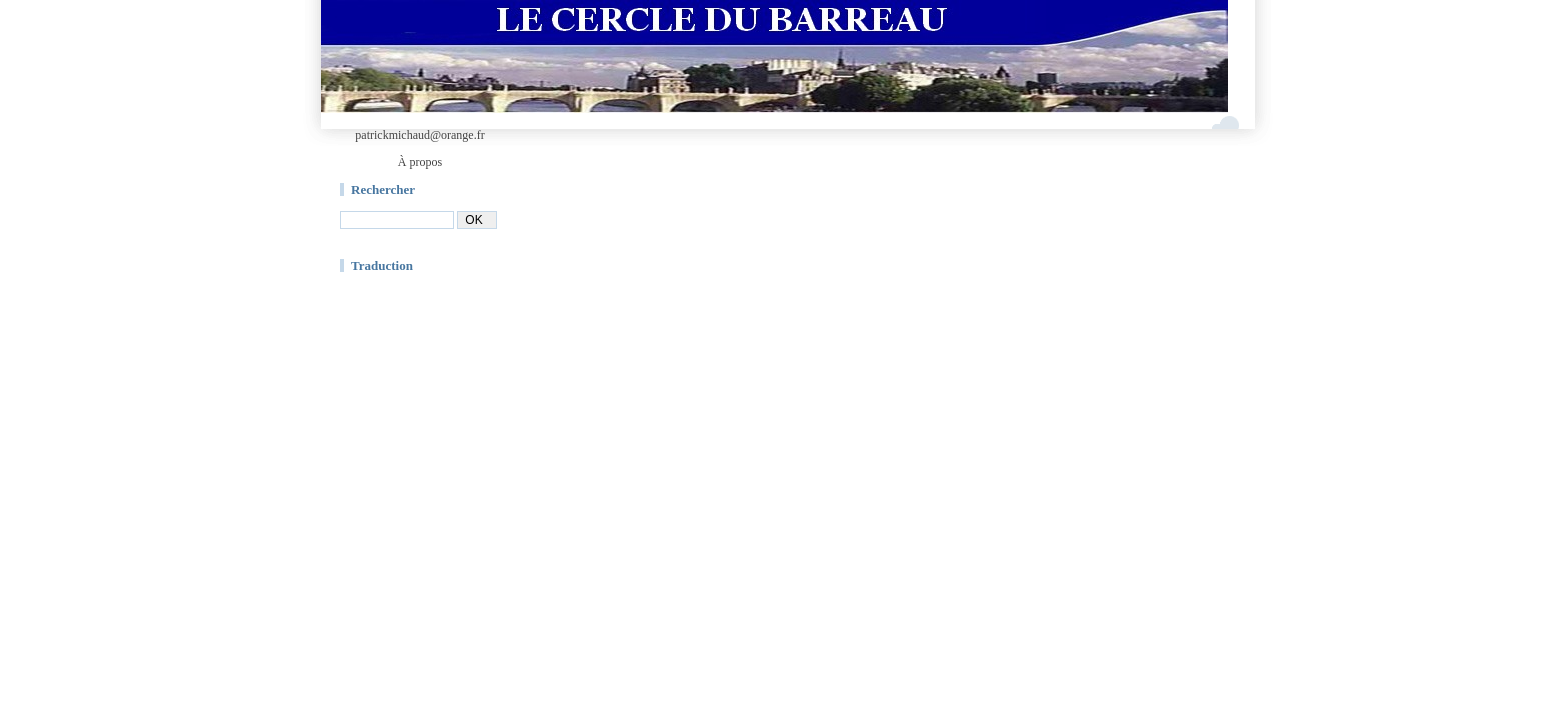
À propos (420, 162)
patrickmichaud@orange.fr (419, 135)
